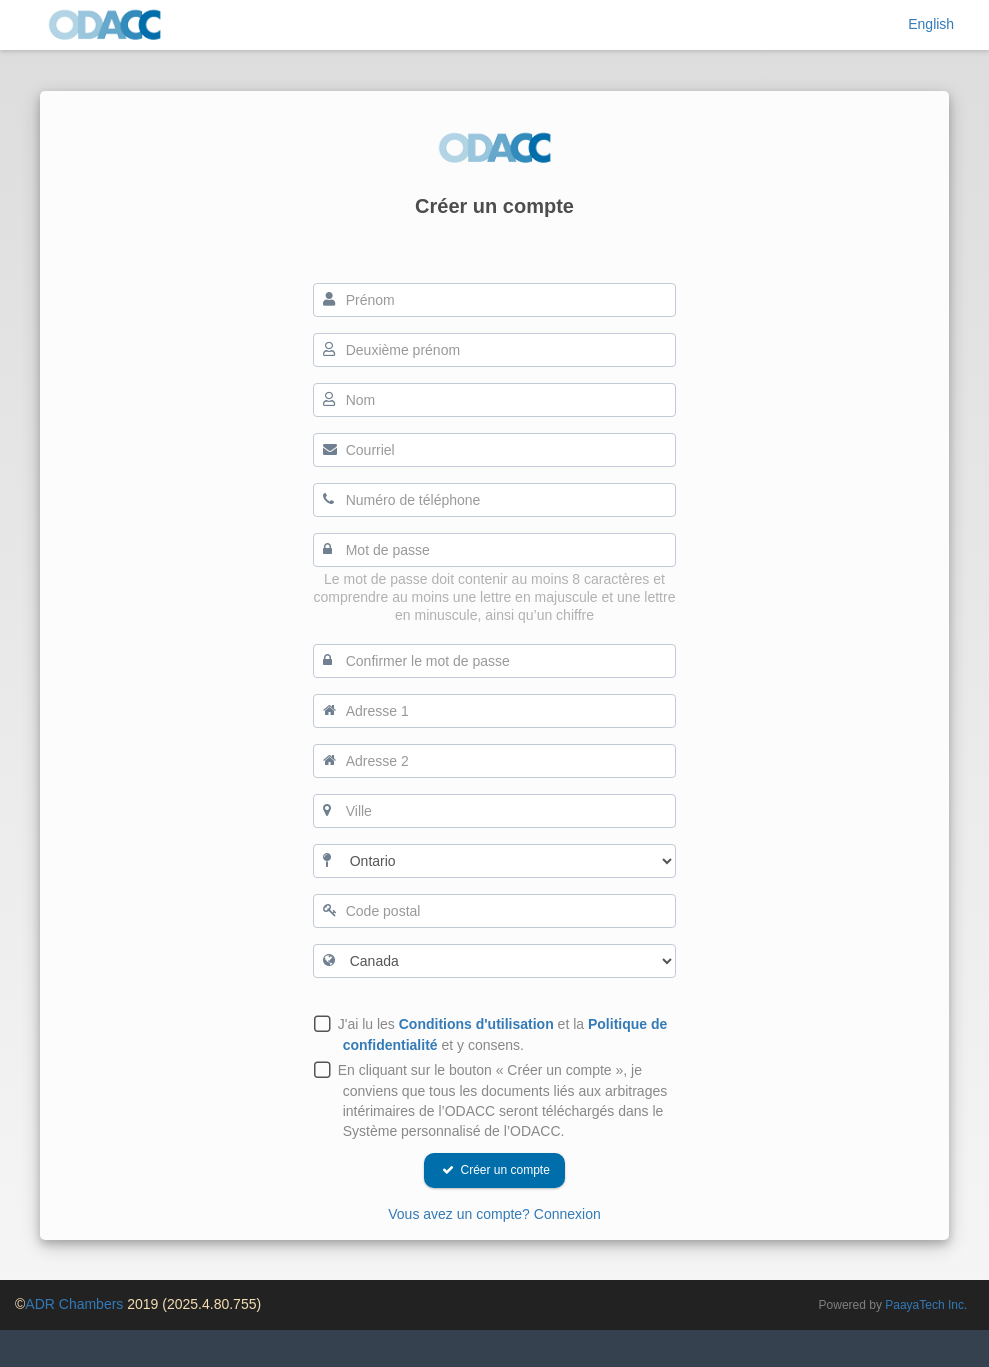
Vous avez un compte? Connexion (494, 1214)
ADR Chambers (74, 1304)
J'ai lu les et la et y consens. (505, 1034)
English (931, 24)
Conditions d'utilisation (476, 1024)
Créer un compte (496, 1170)
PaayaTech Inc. (926, 1305)
